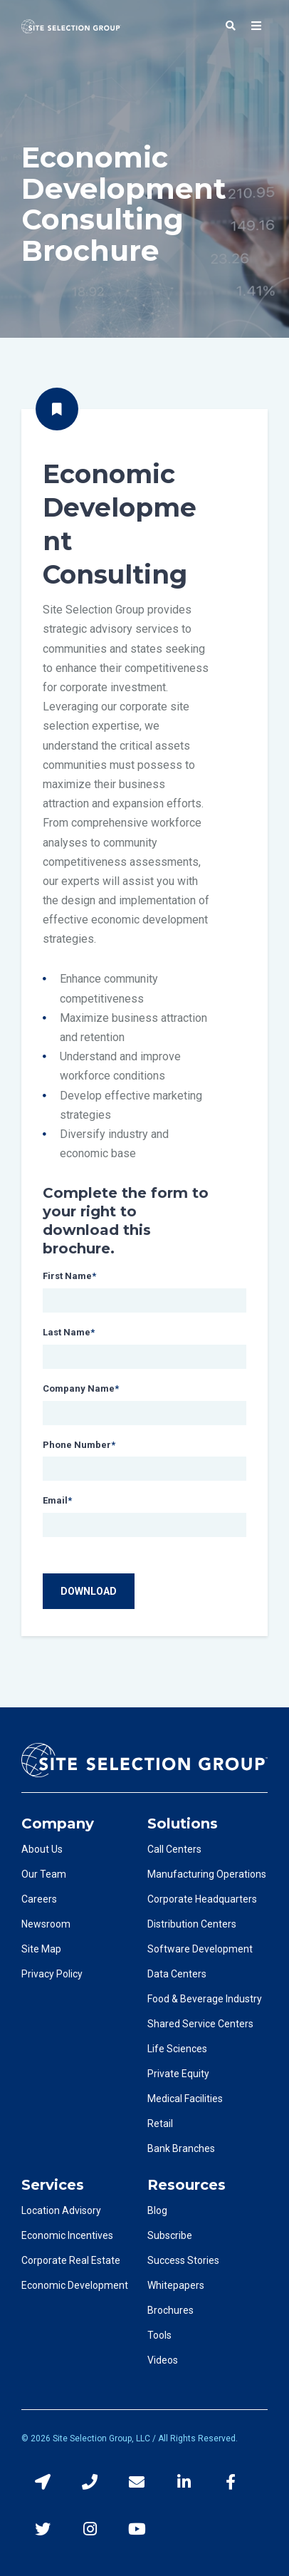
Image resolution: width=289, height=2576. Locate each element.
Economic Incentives (67, 2235)
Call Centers (174, 1849)
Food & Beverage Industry (204, 1999)
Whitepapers (175, 2285)
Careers (39, 1899)
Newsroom (45, 1924)
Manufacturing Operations (206, 1874)
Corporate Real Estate (70, 2260)
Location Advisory (61, 2210)
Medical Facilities (185, 2098)
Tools (159, 2335)
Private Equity (178, 2073)
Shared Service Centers (200, 2023)
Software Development (200, 1949)
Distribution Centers (191, 1924)
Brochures (170, 2310)
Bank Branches (181, 2148)
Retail (160, 2123)
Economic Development (74, 2285)
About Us (42, 1849)
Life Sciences (177, 2048)
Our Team (43, 1874)
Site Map (41, 1949)
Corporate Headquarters (202, 1899)
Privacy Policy (52, 1974)
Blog (157, 2210)
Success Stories (183, 2260)
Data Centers (176, 1974)
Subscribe (169, 2235)
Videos (162, 2360)
